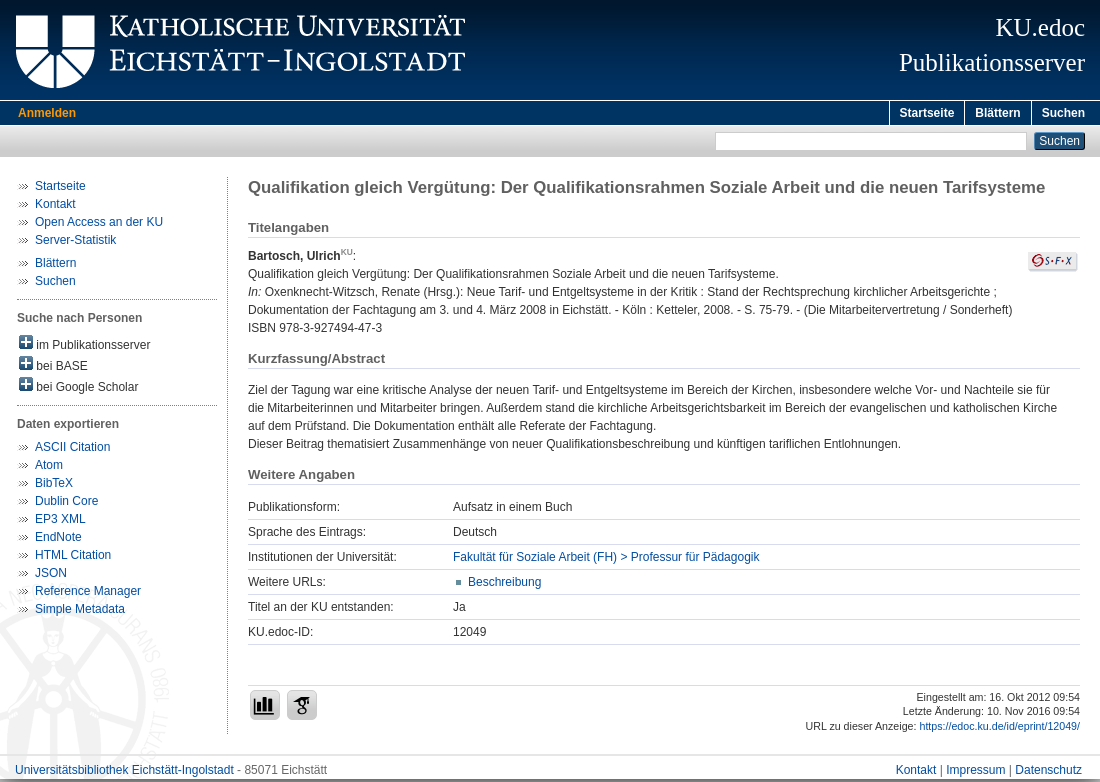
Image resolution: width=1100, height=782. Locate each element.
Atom (49, 468)
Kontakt (55, 207)
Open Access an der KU (99, 225)
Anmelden (47, 113)
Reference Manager (88, 594)
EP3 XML (60, 522)
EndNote (58, 540)
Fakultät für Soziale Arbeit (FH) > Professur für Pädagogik (606, 560)
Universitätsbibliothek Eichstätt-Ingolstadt (124, 773)
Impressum (975, 773)
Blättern (997, 113)
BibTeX (54, 486)
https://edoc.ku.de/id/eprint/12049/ (999, 729)
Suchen (1063, 113)
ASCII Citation (72, 450)
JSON (51, 576)
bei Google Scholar (78, 388)
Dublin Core (66, 504)
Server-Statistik (75, 243)
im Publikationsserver (84, 346)
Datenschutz (1048, 773)
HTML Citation (73, 558)
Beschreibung (504, 585)
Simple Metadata (80, 612)
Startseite (927, 113)
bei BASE (53, 367)
